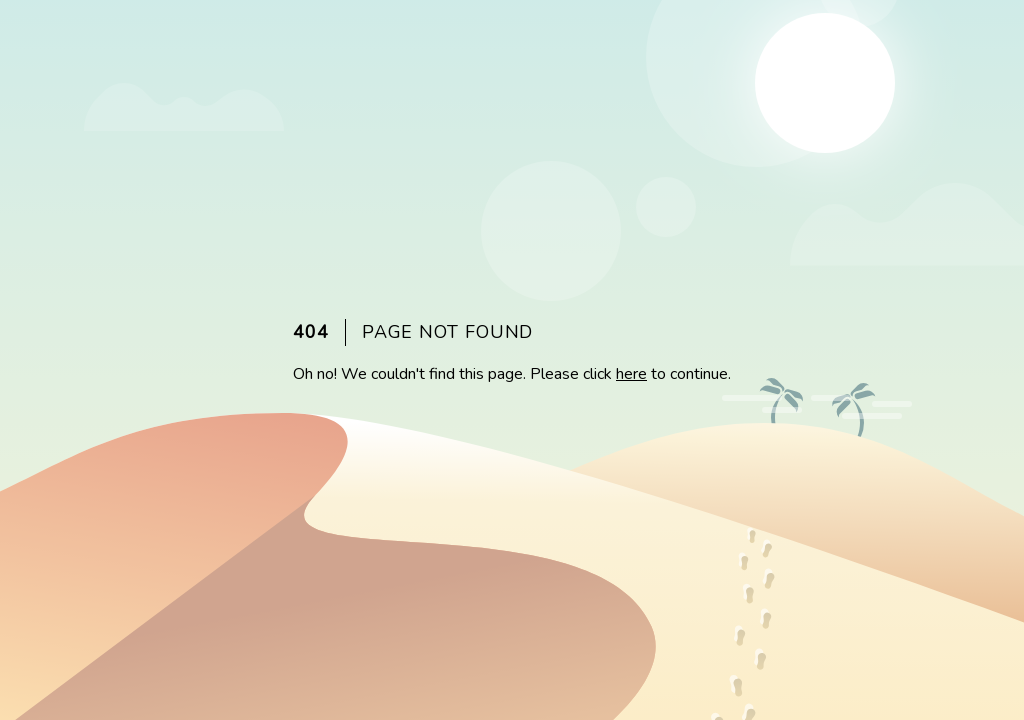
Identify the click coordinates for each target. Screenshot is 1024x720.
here (631, 374)
